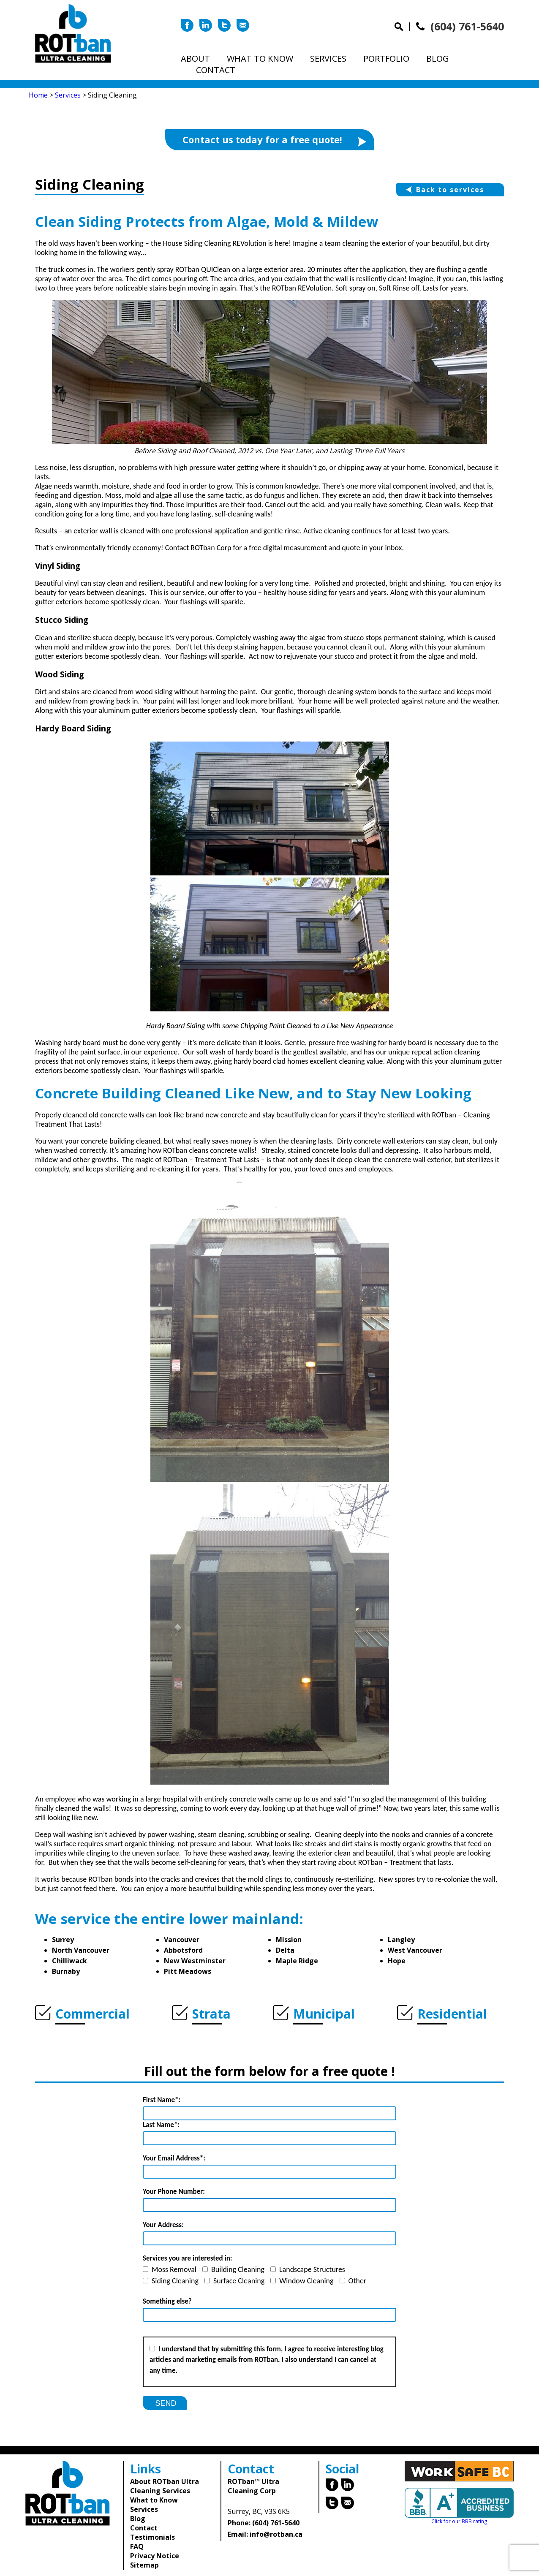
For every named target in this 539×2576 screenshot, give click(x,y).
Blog (437, 58)
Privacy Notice (154, 2555)
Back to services (445, 189)
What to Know (260, 58)
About (195, 58)
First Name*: (161, 2099)
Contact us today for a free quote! (274, 140)
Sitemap (144, 2565)
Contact (215, 70)
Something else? (167, 2301)
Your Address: (163, 2224)
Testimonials (152, 2537)
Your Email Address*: (174, 2158)
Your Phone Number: (174, 2191)
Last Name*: (161, 2124)
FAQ (137, 2546)
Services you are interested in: (187, 2258)
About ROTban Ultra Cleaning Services (164, 2486)
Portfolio (386, 58)
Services (328, 58)
